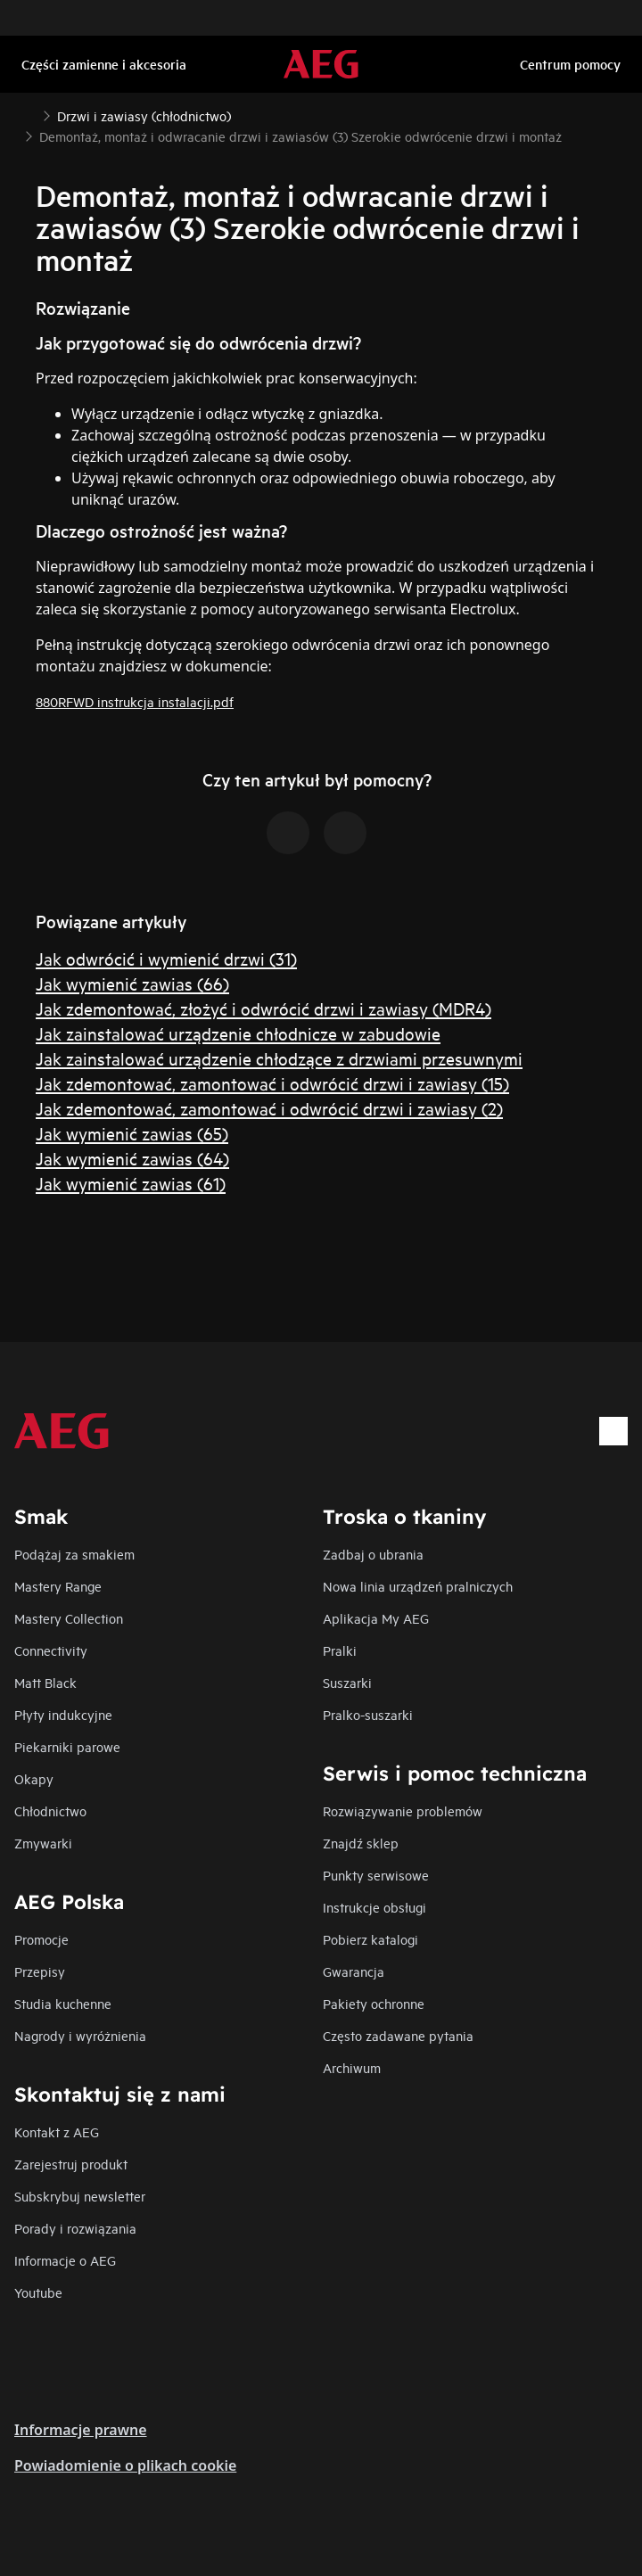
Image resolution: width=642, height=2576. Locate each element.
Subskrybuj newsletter (79, 2195)
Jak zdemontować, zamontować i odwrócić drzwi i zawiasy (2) (269, 1108)
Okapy (34, 1778)
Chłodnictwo (50, 1810)
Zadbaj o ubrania (373, 1553)
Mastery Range (58, 1585)
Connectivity (50, 1650)
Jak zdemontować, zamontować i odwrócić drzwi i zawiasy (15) (272, 1083)
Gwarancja (353, 1971)
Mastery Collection (68, 1617)
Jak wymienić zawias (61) (131, 1183)
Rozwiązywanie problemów (402, 1810)
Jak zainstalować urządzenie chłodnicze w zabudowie (238, 1033)
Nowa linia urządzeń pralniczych (418, 1585)
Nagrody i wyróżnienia (80, 2035)
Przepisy (39, 1971)
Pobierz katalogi (370, 1938)
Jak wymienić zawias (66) (132, 983)
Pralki (340, 1650)
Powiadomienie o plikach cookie (125, 2465)
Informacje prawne (80, 2430)
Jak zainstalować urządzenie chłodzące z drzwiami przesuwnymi (279, 1058)
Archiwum (352, 2067)
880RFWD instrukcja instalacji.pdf (135, 701)
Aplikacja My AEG (376, 1617)
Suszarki (347, 1682)
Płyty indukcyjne (63, 1714)
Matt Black (45, 1682)
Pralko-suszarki (368, 1714)
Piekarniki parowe (67, 1746)
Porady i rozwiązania (75, 2227)
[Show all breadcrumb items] (28, 114)
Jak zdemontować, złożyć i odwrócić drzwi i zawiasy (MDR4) (263, 1008)
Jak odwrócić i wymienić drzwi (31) (166, 958)
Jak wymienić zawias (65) (132, 1133)
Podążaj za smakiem (74, 1553)
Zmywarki (43, 1842)
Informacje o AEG (65, 2259)
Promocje (41, 1938)
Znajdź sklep (361, 1842)
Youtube (38, 2292)
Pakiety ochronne (373, 2003)
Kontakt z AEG (56, 2131)
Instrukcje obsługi (374, 1906)
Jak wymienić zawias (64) (132, 1158)
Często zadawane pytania (398, 2035)
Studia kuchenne (62, 2003)
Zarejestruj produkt (71, 2163)
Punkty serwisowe (376, 1874)
